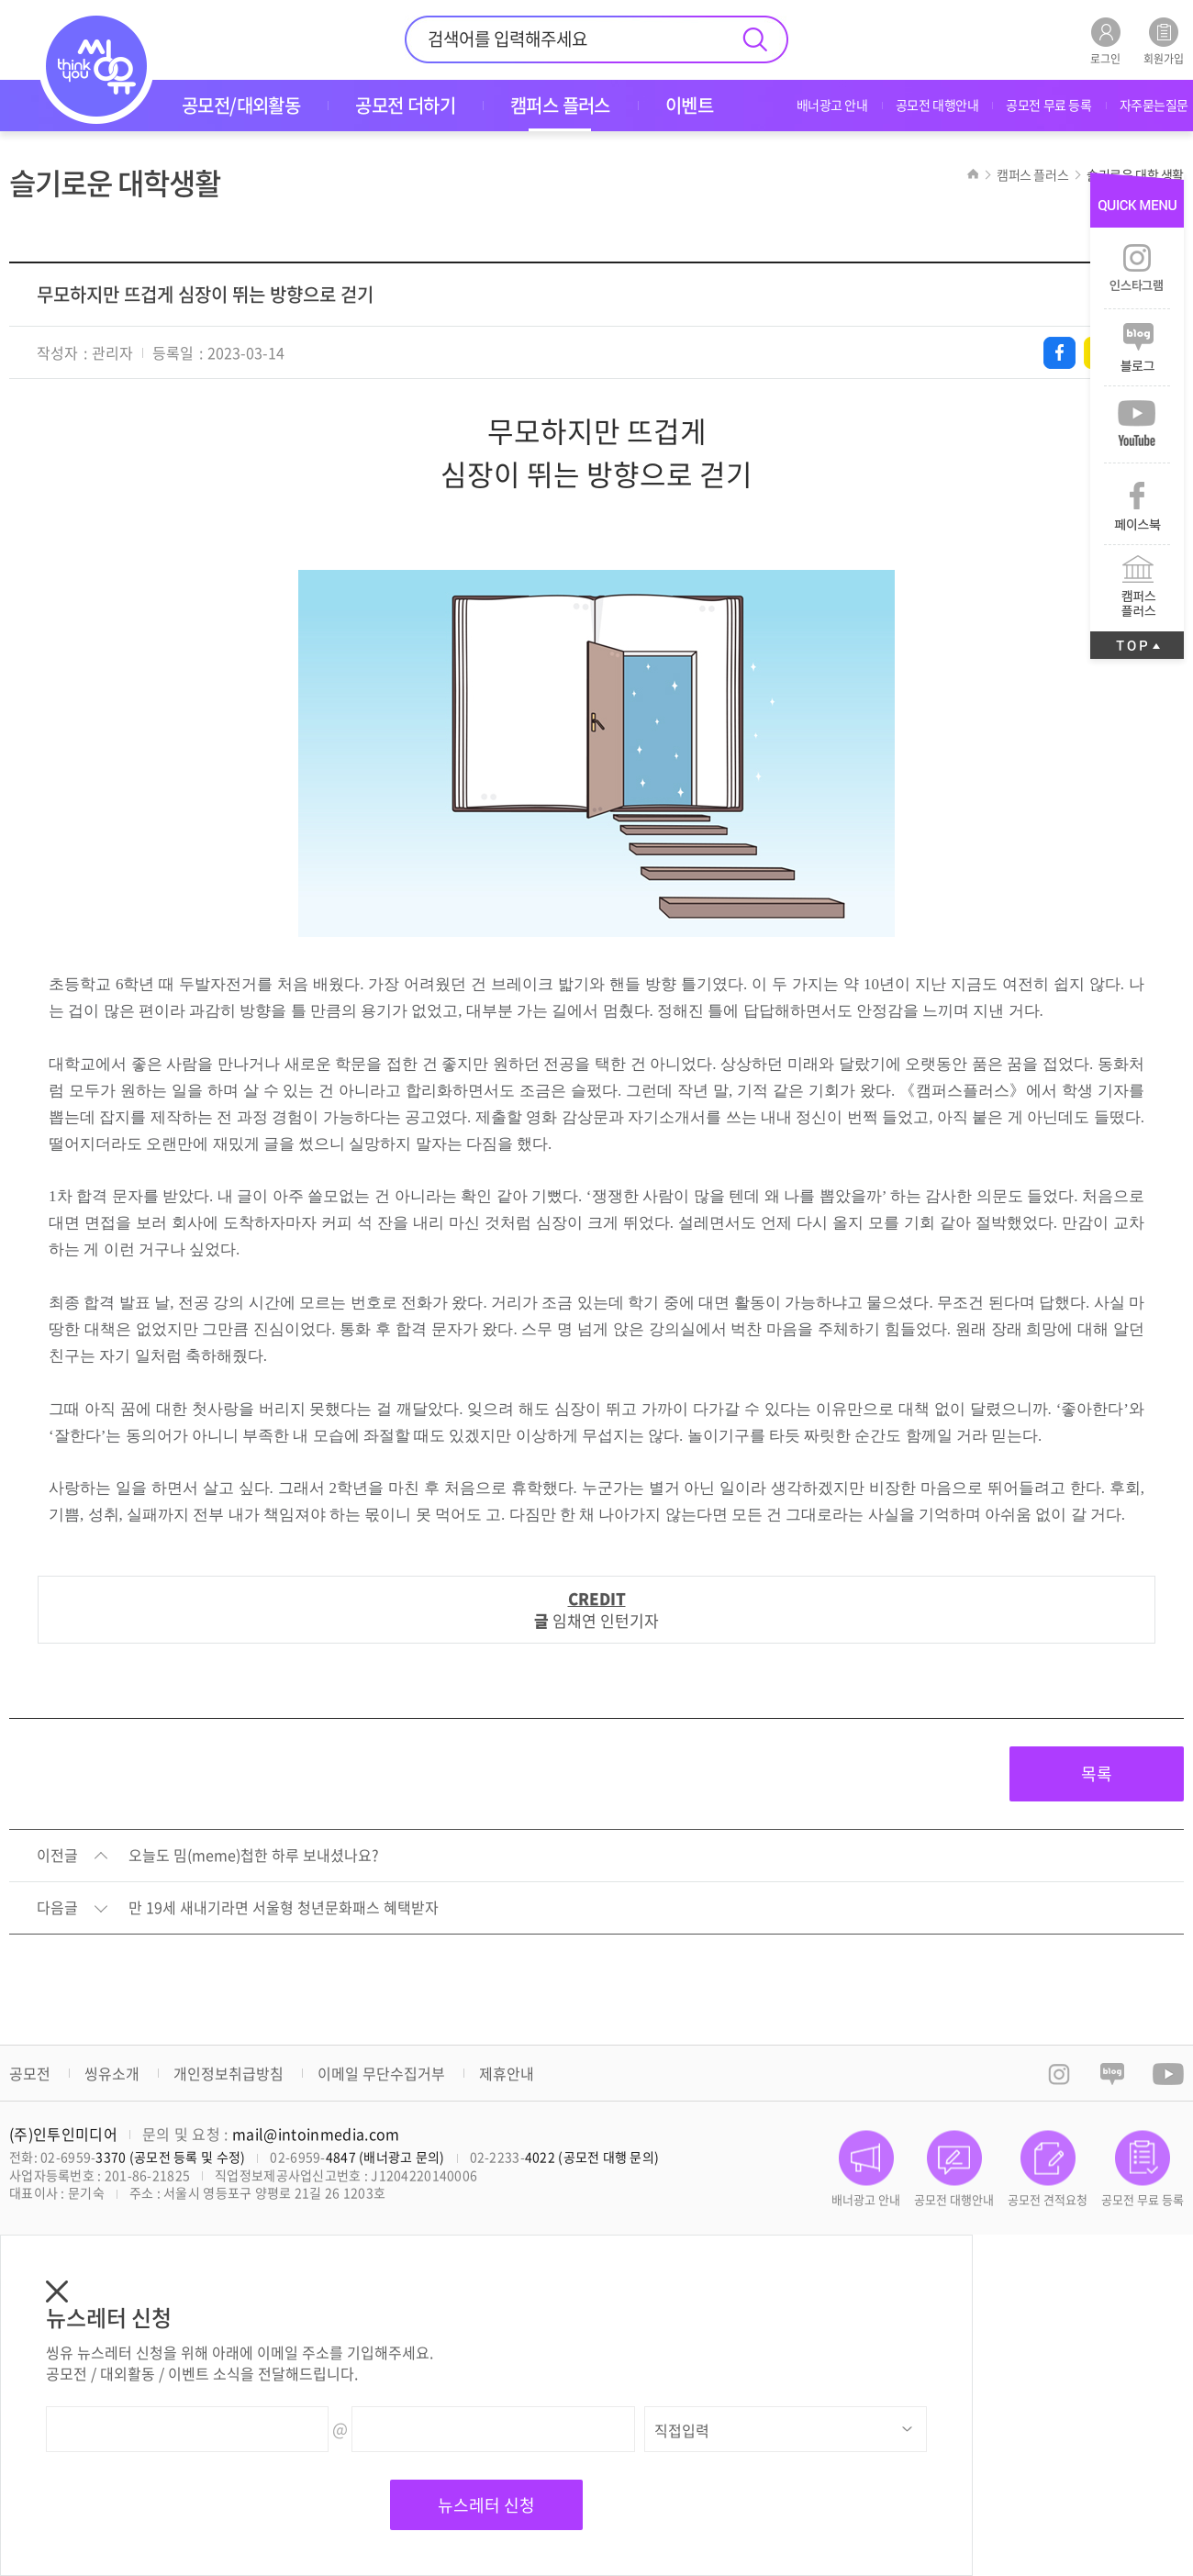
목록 (1096, 1773)
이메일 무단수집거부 (381, 2073)
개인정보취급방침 (228, 2073)
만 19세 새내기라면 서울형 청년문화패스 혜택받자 (283, 1908)
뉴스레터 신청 (486, 2504)
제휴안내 (506, 2073)
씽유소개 (111, 2073)
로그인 (1105, 40)
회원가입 (1163, 40)
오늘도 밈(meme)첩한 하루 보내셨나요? (253, 1855)
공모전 (29, 2073)
